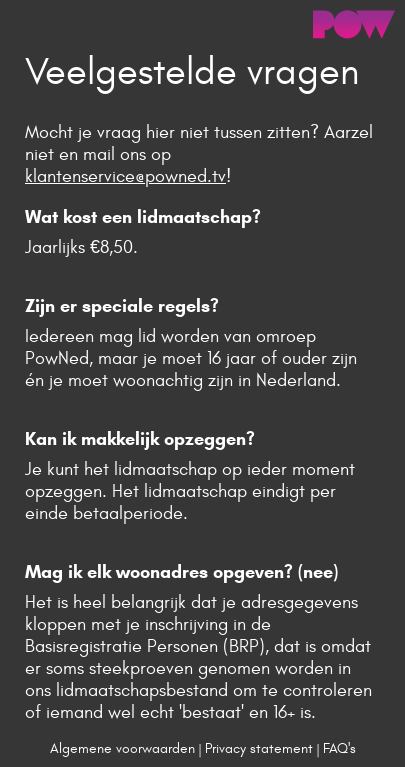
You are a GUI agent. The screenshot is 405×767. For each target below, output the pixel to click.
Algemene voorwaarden (122, 748)
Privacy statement (259, 748)
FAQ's (339, 748)
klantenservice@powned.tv (125, 176)
